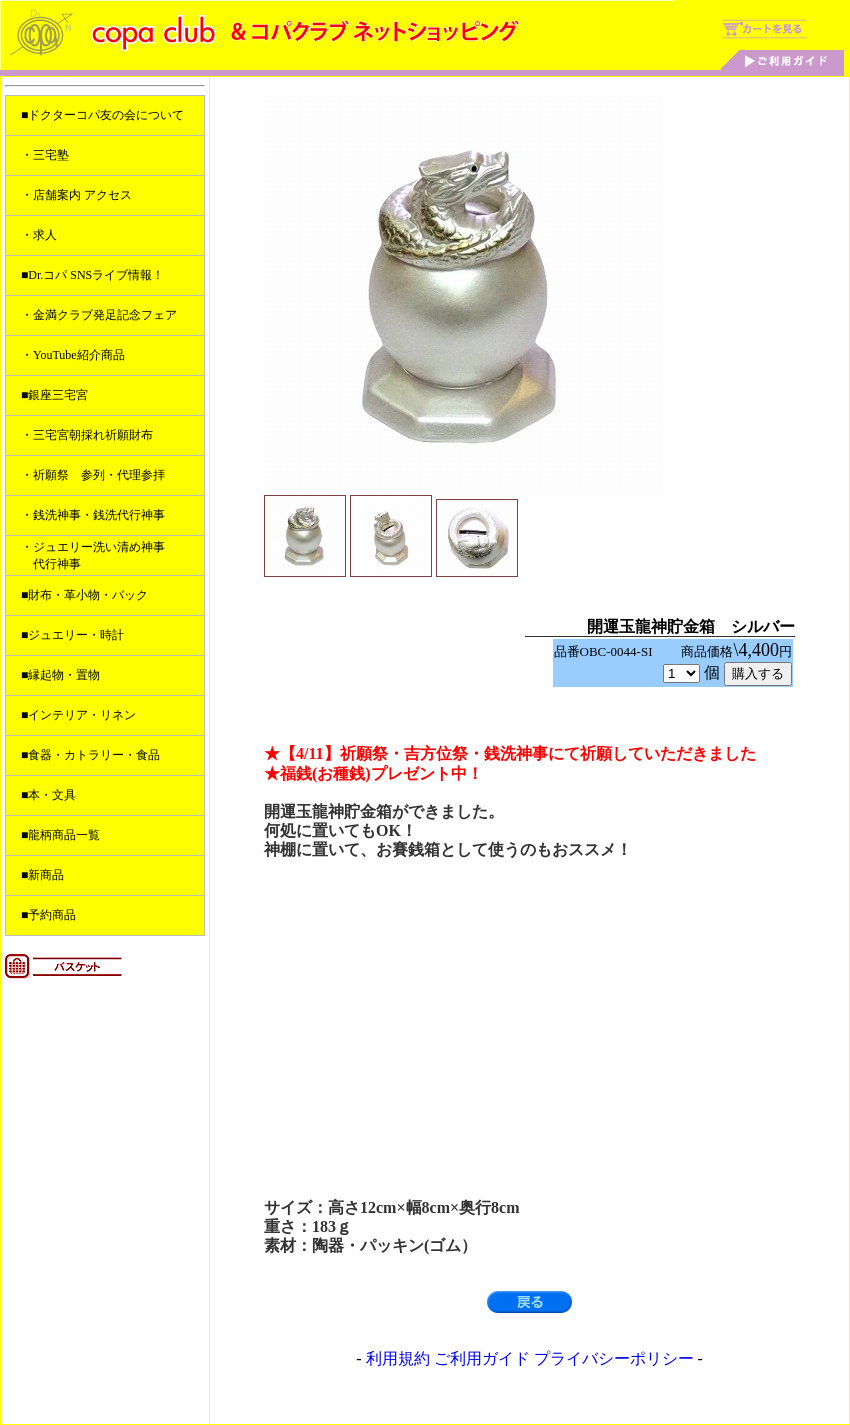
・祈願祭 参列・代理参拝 (93, 475)
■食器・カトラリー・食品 (90, 755)
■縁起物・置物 (60, 675)
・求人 (39, 235)
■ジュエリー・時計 (72, 635)
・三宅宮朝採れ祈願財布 (87, 435)
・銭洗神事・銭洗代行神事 (93, 515)
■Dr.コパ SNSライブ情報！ (92, 275)
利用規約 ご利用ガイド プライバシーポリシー (530, 1358)
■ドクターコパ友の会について (102, 115)
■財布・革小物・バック (84, 595)
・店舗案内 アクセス (76, 195)
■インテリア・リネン (78, 715)
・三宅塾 (45, 155)
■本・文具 (48, 795)
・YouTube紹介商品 (73, 355)
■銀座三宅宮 (54, 395)
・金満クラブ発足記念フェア (99, 315)
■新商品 (42, 875)
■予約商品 (48, 915)
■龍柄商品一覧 (60, 835)
